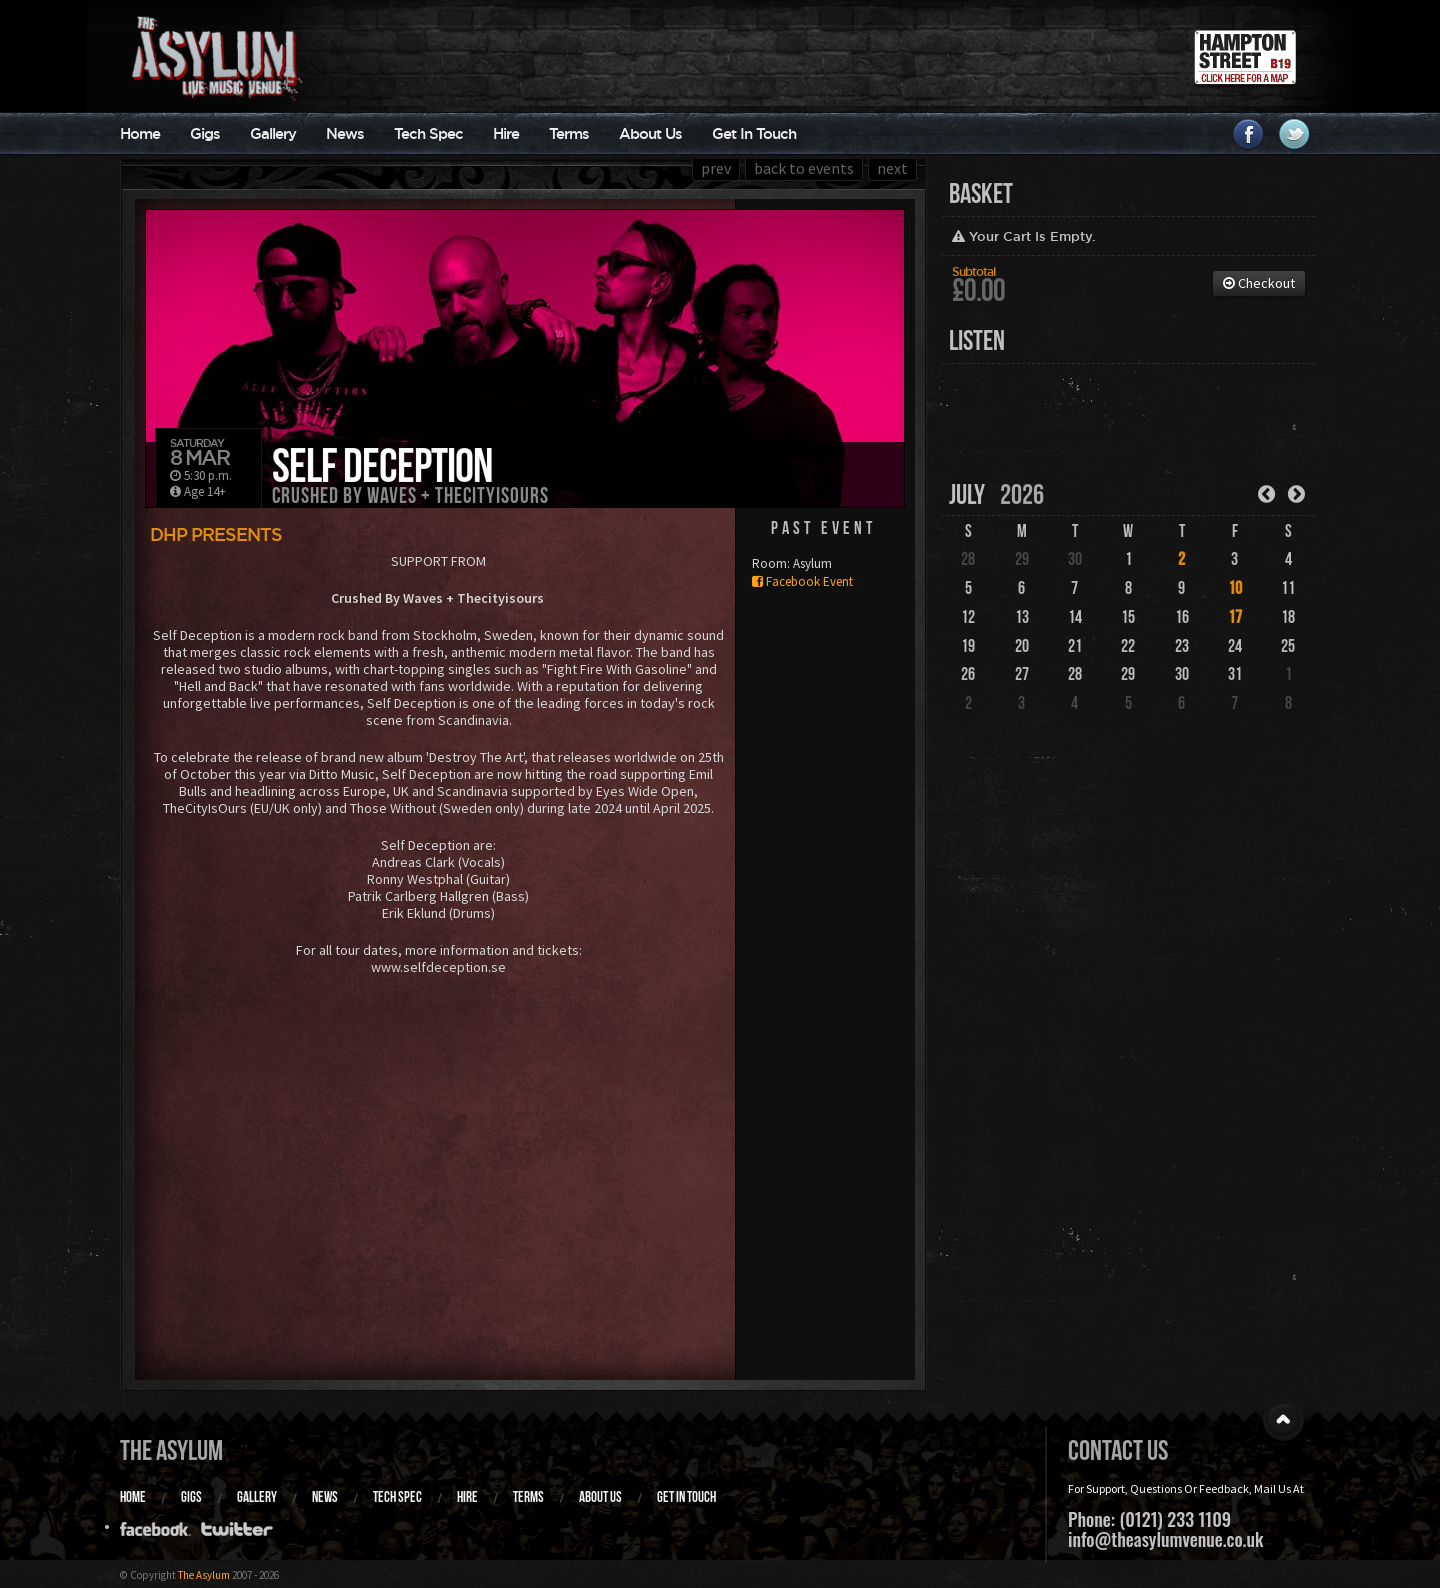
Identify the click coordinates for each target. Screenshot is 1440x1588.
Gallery (273, 133)
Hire (506, 133)
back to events (804, 168)
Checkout (1259, 283)
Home (140, 133)
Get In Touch (754, 133)
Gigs (205, 133)
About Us (650, 133)
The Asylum (171, 1450)
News (345, 133)
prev (716, 168)
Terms (569, 133)
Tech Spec (428, 133)
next (892, 168)
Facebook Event (802, 581)
